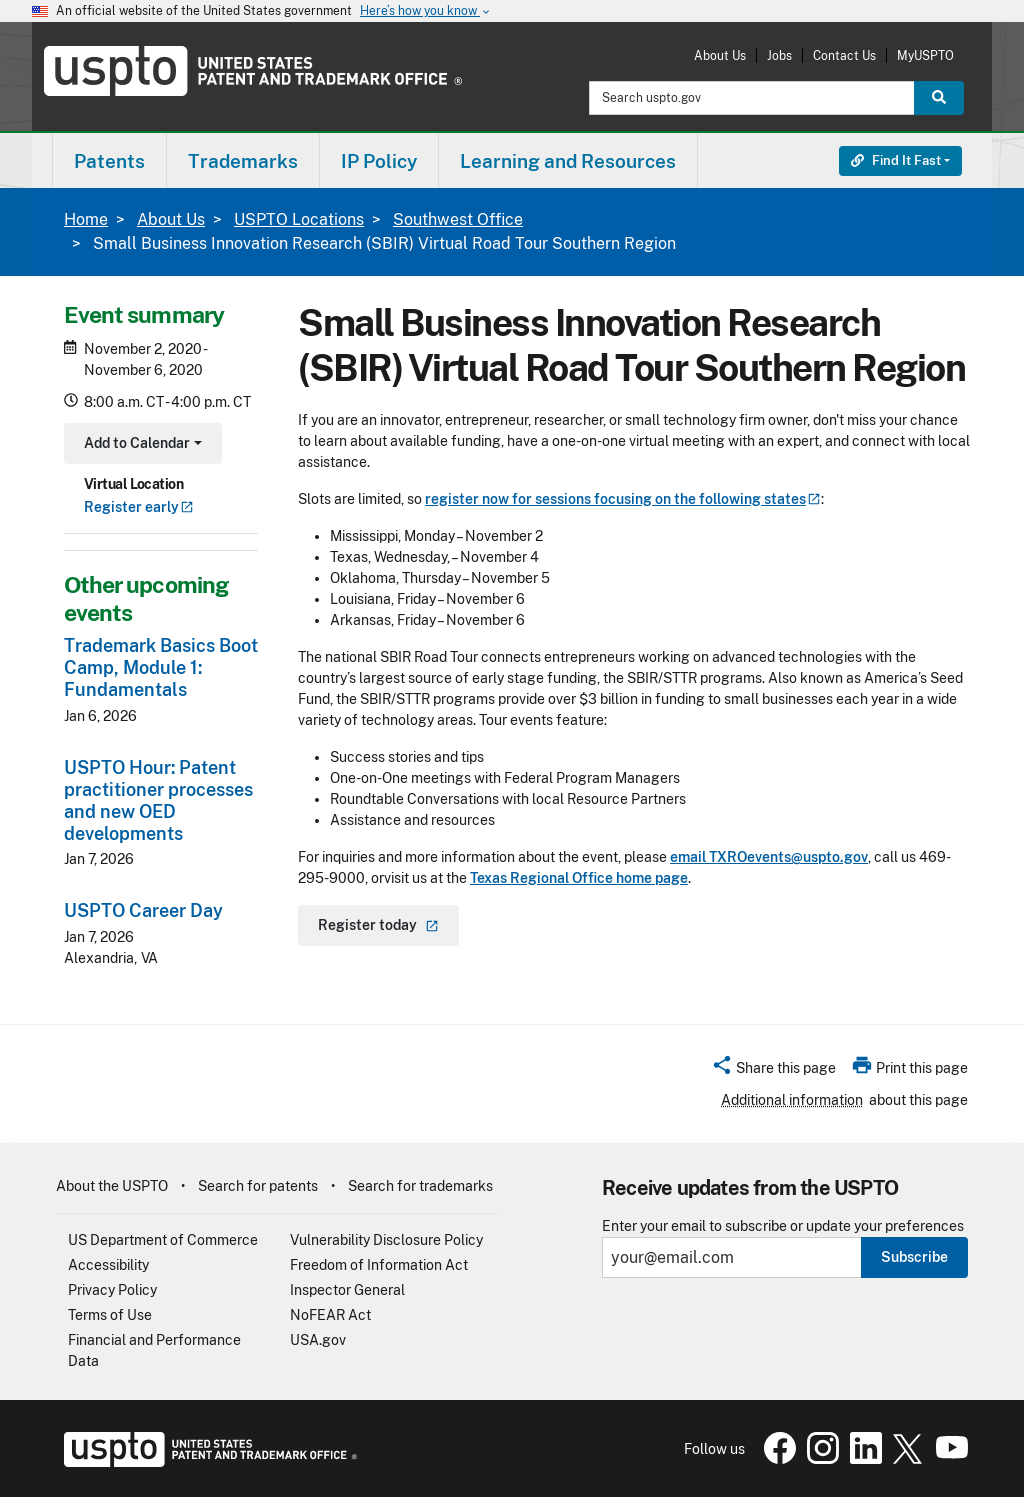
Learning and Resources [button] (568, 161)
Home (86, 219)
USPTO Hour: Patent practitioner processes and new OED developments (158, 800)
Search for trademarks (420, 1186)
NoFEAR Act (330, 1315)
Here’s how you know (426, 11)
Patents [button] (109, 161)
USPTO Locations (299, 219)
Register (139, 507)
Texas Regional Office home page (579, 878)
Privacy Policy (112, 1290)
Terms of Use (110, 1315)
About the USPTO (112, 1186)
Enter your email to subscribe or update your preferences (783, 1226)
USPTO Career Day (143, 910)
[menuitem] (109, 160)
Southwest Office (458, 219)
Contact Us (844, 55)
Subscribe (914, 1257)
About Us (720, 55)
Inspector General (347, 1290)
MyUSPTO (925, 55)
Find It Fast (896, 160)
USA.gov (318, 1340)
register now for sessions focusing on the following (623, 499)
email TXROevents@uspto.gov (769, 857)
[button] (773, 1071)
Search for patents (258, 1186)
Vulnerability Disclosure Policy (386, 1240)
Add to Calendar (140, 445)
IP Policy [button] (379, 161)
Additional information (792, 1100)
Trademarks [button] (243, 161)
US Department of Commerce (163, 1240)
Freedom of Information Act (379, 1265)
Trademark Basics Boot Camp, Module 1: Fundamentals (161, 667)
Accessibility (108, 1265)
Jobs (779, 55)
